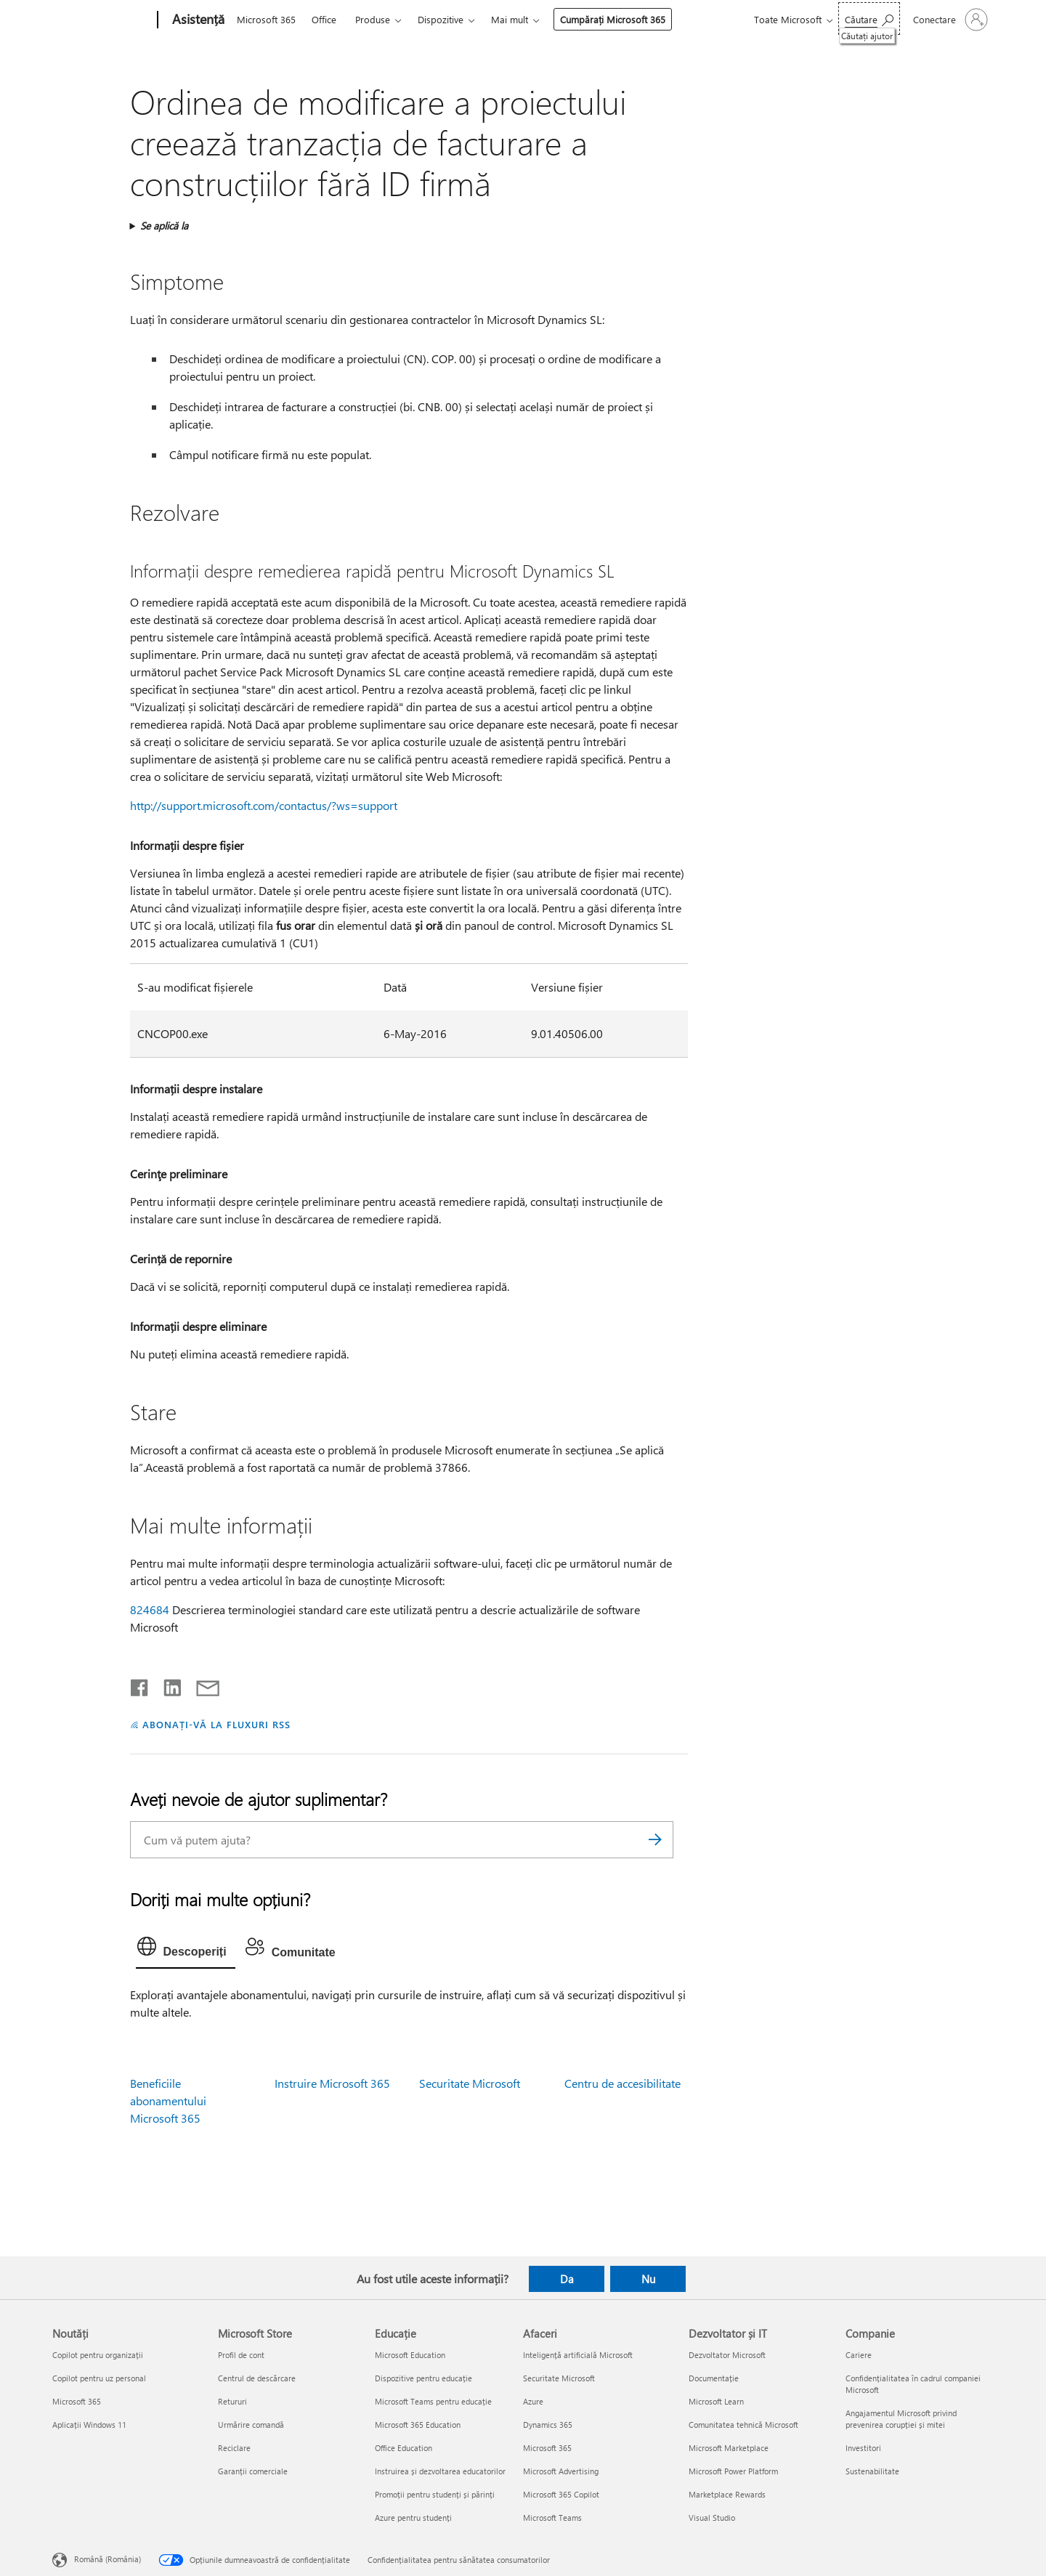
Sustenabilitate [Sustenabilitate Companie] (872, 2471)
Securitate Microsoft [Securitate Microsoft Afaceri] (559, 2378)
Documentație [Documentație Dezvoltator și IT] (714, 2378)
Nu (648, 2279)
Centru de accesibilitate (622, 2083)
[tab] (185, 1950)
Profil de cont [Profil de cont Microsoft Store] (241, 2354)
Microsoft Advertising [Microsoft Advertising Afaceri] (561, 2471)
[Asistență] (197, 20)
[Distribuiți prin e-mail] (201, 1685)
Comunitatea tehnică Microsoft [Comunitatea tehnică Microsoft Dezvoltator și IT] (743, 2424)
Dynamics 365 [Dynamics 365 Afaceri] (547, 2424)
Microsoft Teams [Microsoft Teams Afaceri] (552, 2517)
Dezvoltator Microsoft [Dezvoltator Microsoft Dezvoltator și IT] (727, 2354)
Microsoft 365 (266, 19)
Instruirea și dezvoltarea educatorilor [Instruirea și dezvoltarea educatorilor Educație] (440, 2471)
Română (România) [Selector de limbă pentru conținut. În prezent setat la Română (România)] (107, 2558)
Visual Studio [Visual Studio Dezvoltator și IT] (712, 2517)
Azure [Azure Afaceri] (533, 2401)
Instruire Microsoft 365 (332, 2083)
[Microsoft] (102, 20)
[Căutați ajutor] (869, 18)
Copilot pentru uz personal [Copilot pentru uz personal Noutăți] (99, 2378)
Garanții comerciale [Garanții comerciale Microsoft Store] (253, 2471)
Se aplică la (164, 225)
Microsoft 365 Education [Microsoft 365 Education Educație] (418, 2424)
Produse (372, 19)
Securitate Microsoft (469, 2083)
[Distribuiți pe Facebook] (140, 1685)
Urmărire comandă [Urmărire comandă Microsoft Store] (251, 2424)
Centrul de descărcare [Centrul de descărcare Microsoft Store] (257, 2378)
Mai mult (509, 19)
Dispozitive (440, 19)
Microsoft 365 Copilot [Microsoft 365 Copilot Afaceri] (561, 2494)
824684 (149, 1609)
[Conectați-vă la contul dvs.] (949, 19)
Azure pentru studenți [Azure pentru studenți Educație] (413, 2517)
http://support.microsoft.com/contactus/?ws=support (263, 805)
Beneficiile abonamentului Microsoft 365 (168, 2100)
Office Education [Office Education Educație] (403, 2447)
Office (324, 19)
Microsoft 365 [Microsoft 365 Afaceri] (547, 2447)
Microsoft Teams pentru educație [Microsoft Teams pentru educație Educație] (433, 2401)
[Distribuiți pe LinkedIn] (166, 1685)
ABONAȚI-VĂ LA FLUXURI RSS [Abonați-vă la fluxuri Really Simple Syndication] (216, 1724)
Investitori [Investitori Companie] (863, 2447)
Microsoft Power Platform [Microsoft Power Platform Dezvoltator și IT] (733, 2471)
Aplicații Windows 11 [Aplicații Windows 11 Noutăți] (89, 2424)
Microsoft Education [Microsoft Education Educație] (410, 2354)
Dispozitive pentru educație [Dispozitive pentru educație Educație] (423, 2378)
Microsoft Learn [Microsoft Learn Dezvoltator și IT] (716, 2401)
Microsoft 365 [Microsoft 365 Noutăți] (76, 2401)
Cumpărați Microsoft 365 (612, 19)
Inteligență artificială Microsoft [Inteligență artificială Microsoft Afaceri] (578, 2354)
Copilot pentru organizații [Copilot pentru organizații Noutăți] (97, 2354)
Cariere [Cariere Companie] (859, 2354)
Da (567, 2279)
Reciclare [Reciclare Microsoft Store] (234, 2447)
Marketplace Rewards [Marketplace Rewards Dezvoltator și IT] (727, 2494)
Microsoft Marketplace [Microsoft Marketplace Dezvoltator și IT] (729, 2447)
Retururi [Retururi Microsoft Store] (232, 2401)
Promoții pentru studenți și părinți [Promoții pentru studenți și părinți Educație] (435, 2494)
